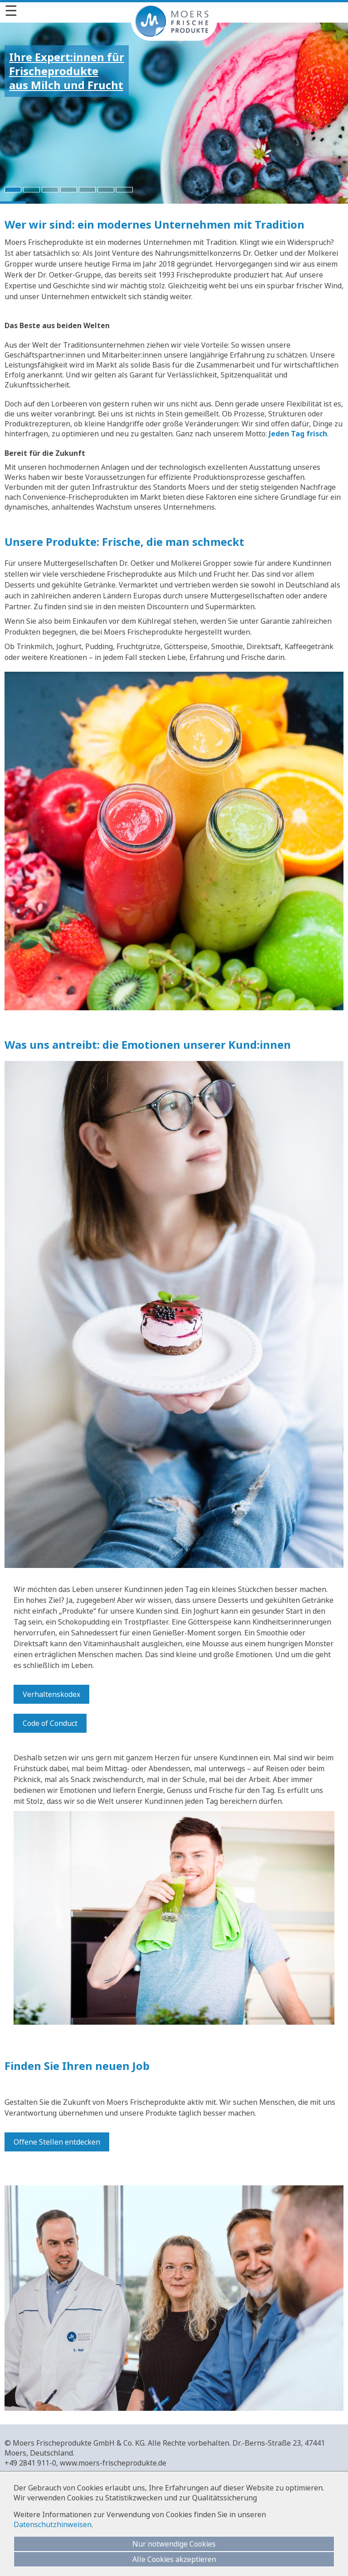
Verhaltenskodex (51, 1694)
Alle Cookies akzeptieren (174, 2559)
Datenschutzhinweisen (53, 2524)
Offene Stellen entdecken (57, 2142)
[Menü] (174, 10)
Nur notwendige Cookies (174, 2544)
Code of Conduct (50, 1723)
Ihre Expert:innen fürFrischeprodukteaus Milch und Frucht (66, 70)
